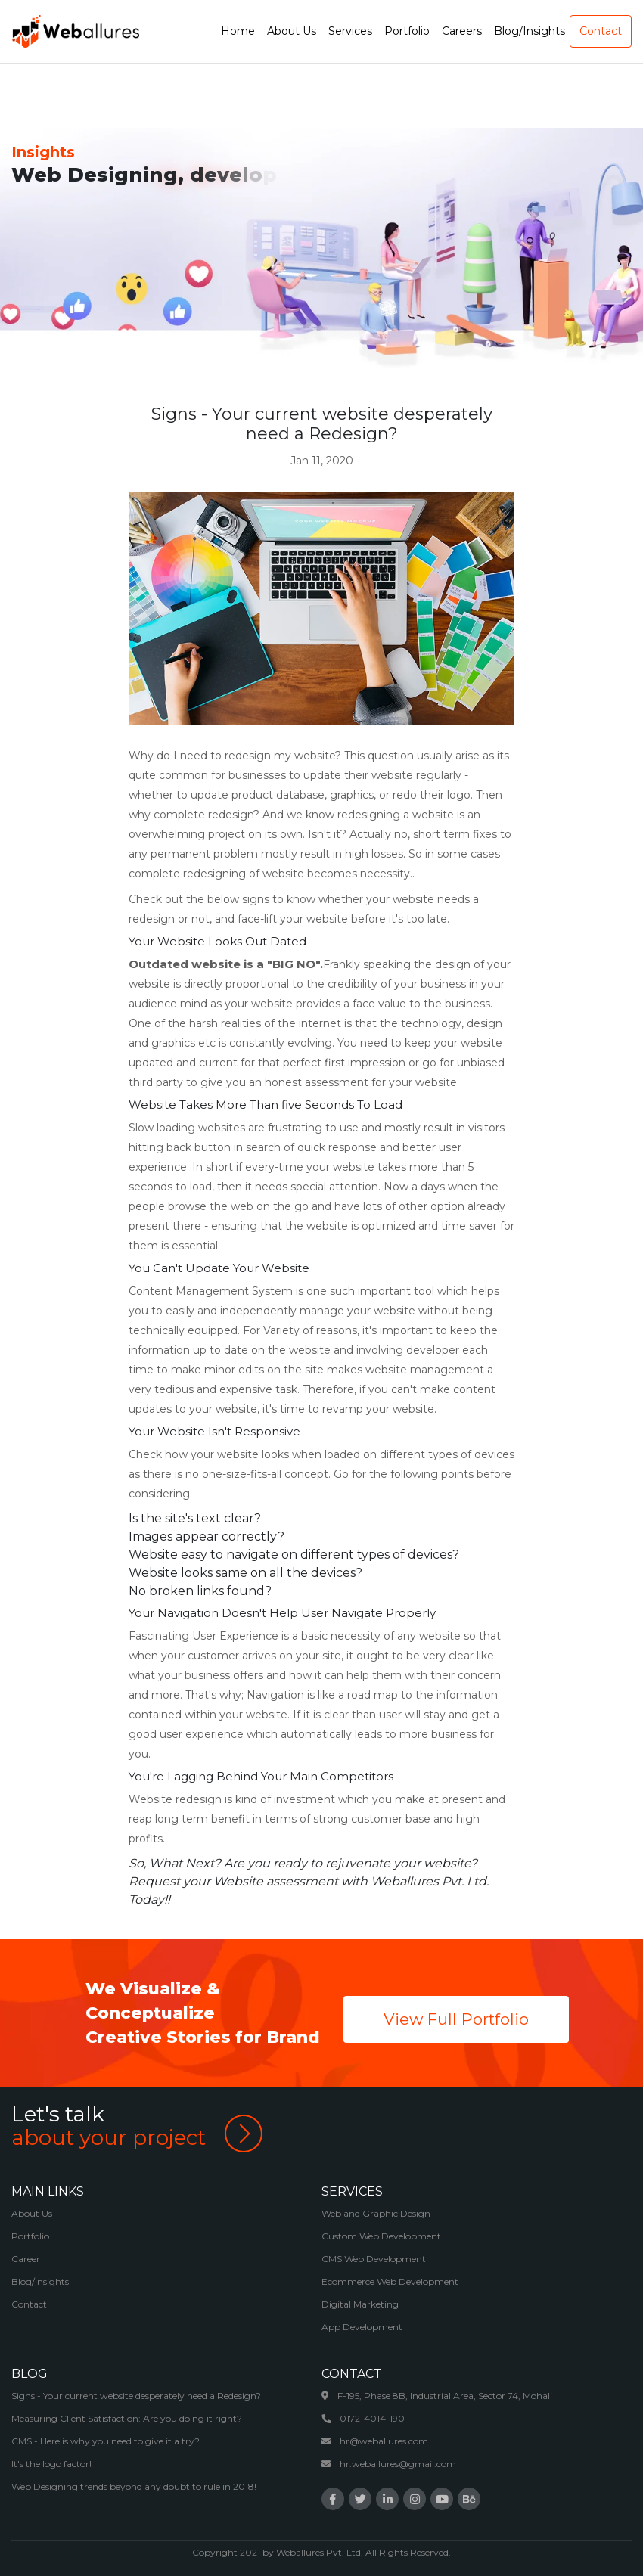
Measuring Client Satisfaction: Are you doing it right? (126, 2418)
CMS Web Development (374, 2258)
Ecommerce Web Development (390, 2281)
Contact (29, 2304)
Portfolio (30, 2236)
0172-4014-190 (363, 2418)
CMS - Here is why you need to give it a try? (105, 2441)
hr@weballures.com (375, 2441)
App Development (362, 2326)
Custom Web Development (381, 2236)
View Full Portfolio (456, 2019)
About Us (31, 2213)
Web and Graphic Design (376, 2213)
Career (25, 2258)
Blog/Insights (40, 2281)
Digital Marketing (360, 2304)
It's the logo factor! (51, 2463)
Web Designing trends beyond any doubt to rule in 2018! (133, 2486)
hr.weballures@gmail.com (389, 2463)
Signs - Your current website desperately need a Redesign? (136, 2395)
